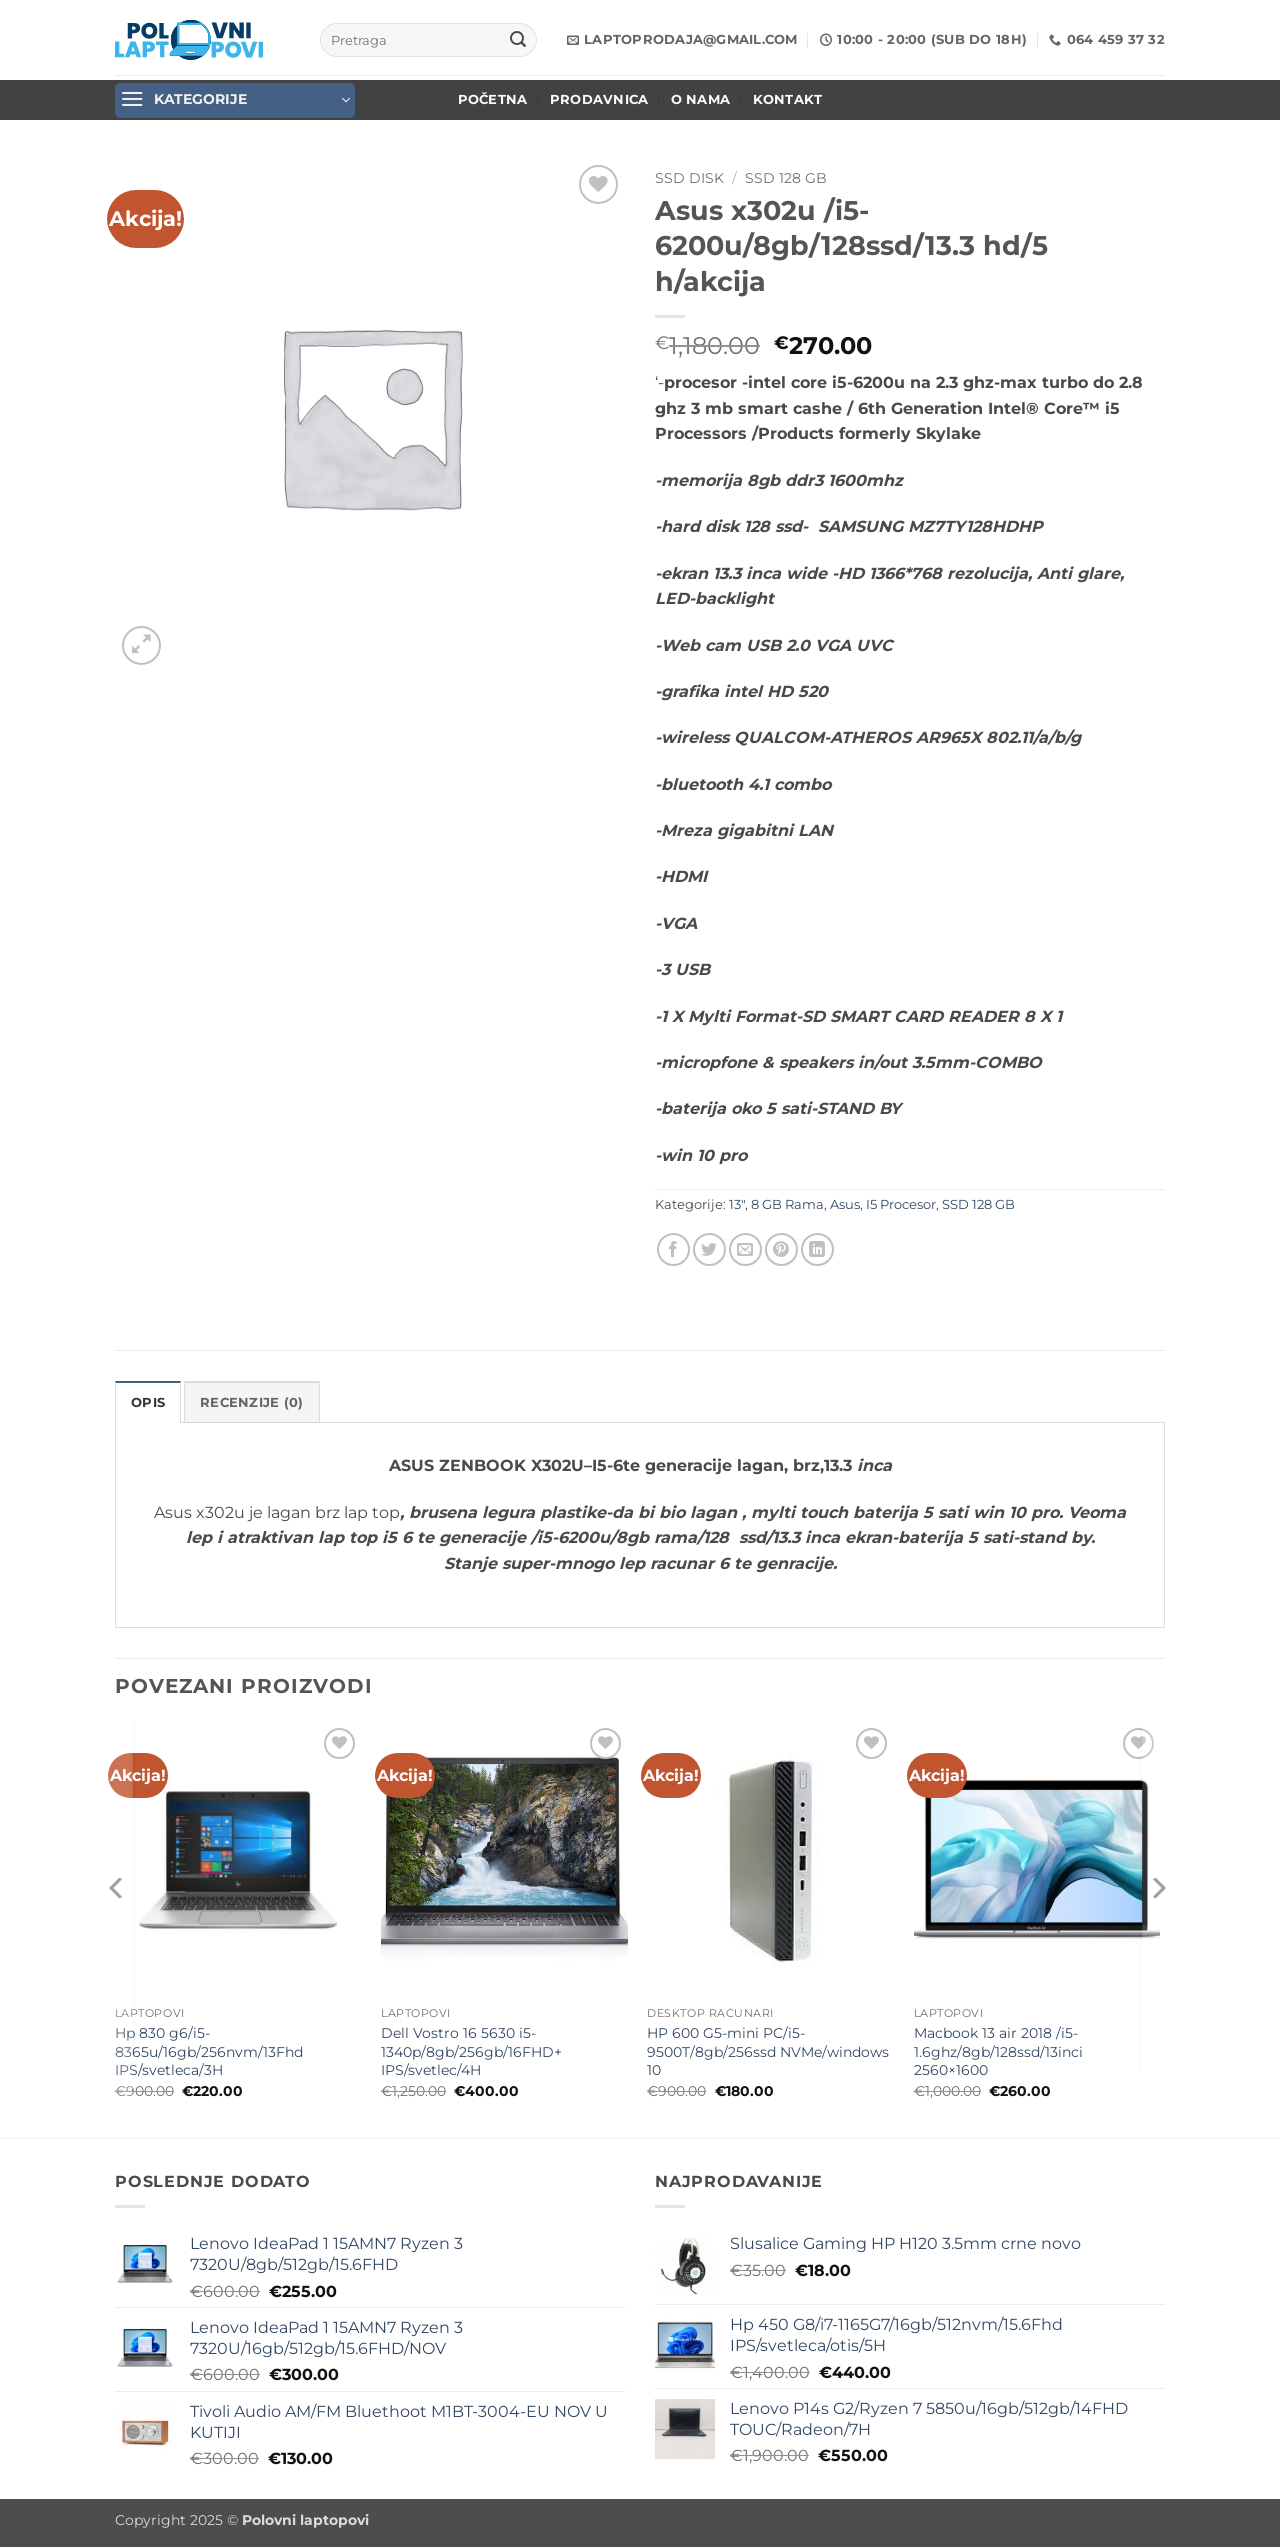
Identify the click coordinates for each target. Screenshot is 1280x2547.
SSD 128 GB (786, 178)
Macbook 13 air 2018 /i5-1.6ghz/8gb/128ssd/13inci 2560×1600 (998, 2051)
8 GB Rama (787, 1204)
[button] (235, 100)
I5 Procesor (901, 1204)
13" (737, 1204)
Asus (845, 1204)
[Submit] (518, 40)
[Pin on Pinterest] (781, 1249)
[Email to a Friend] (745, 1249)
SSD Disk (689, 178)
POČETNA (493, 99)
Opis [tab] (148, 1402)
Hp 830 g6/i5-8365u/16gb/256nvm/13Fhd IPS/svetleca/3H (209, 2051)
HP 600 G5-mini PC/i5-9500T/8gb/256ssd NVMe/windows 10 (768, 2051)
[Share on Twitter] (709, 1249)
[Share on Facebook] (673, 1249)
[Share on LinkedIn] (817, 1249)
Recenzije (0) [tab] (251, 1402)
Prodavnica (599, 99)
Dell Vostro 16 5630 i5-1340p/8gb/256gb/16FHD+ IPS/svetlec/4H (471, 2051)
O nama (701, 99)
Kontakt (788, 99)
